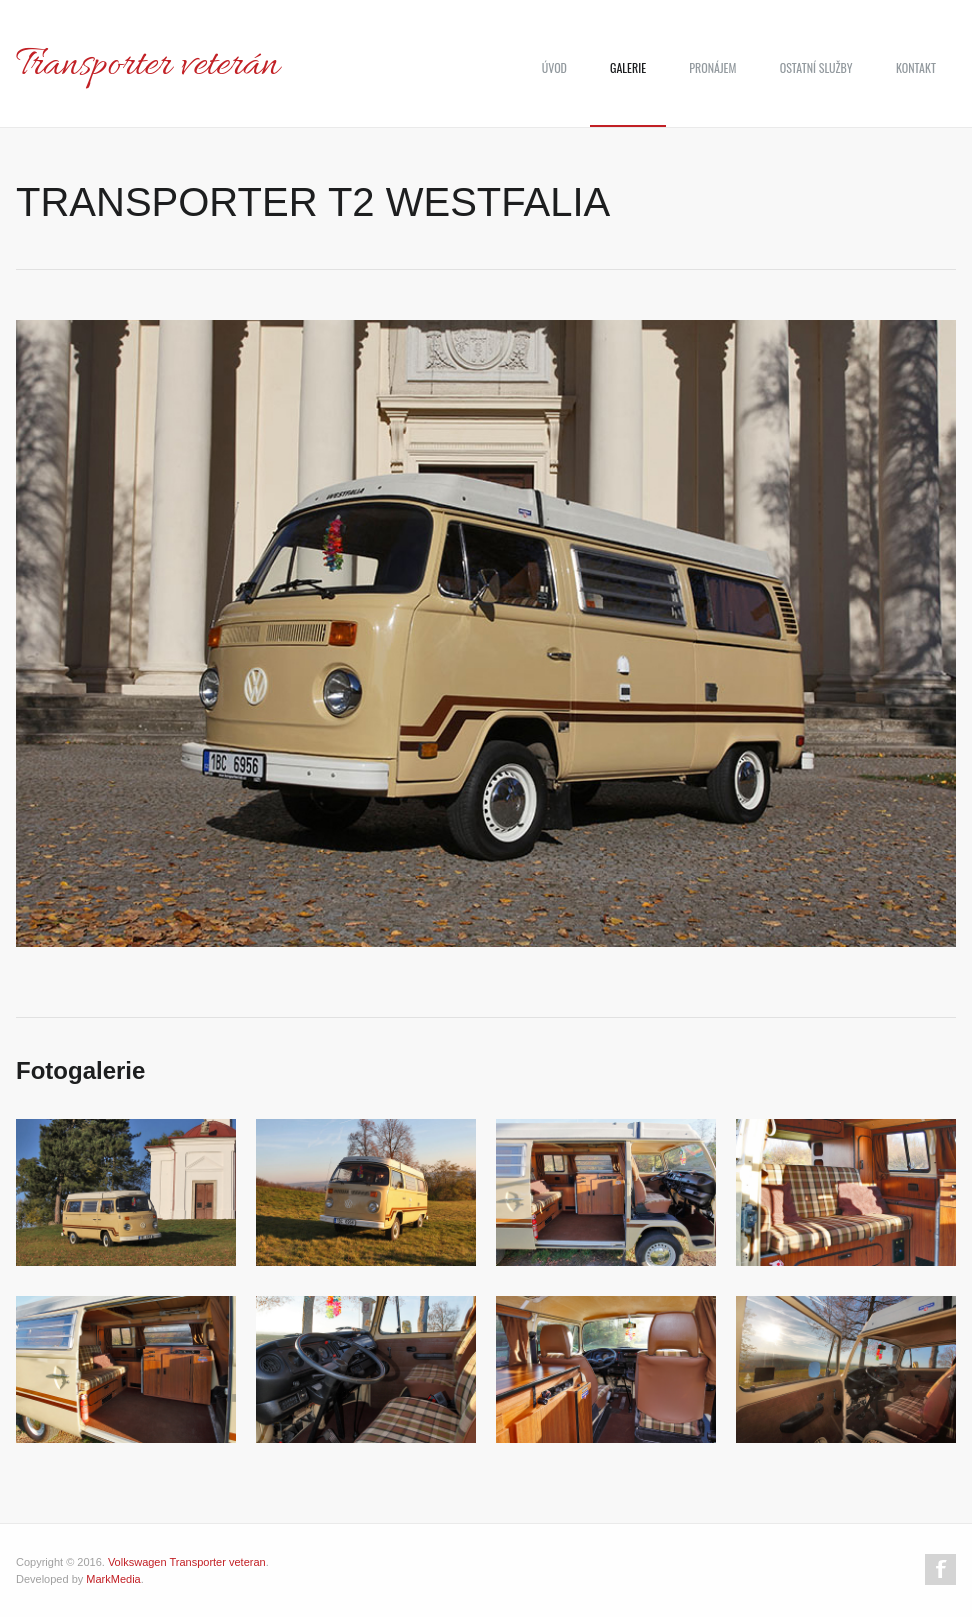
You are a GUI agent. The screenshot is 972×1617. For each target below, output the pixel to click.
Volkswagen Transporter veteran (187, 1562)
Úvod (554, 67)
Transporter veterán (147, 66)
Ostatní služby (816, 67)
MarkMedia (113, 1579)
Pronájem (712, 67)
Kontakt (916, 67)
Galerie (628, 67)
